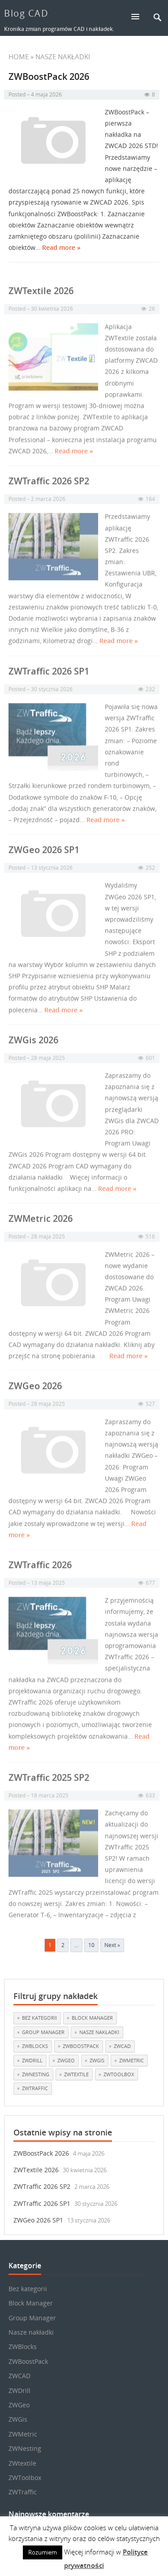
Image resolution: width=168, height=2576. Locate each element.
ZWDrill (19, 2390)
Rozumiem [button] (42, 2552)
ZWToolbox (25, 2477)
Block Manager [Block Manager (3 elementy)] (92, 2017)
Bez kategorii (28, 2288)
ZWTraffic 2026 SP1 (41, 2203)
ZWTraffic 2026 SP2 (41, 2186)
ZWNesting (25, 2448)
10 (91, 1945)
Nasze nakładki (31, 2332)
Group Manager (32, 2318)
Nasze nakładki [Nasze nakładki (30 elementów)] (99, 2032)
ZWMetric (23, 2434)
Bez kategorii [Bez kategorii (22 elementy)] (39, 2017)
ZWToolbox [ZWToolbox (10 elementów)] (118, 2074)
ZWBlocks (23, 2346)
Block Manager (31, 2303)
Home (19, 56)
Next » (112, 1945)
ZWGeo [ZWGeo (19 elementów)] (66, 2060)
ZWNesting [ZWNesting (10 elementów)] (35, 2074)
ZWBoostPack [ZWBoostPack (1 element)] (81, 2046)
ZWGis (18, 2419)
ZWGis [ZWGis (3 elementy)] (97, 2060)
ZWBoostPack (28, 2361)
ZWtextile (22, 2463)
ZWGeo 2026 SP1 (38, 2220)
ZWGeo (19, 2405)
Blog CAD (26, 13)
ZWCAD (19, 2375)
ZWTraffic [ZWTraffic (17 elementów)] (35, 2088)
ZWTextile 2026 (36, 2170)
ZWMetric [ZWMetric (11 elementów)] (131, 2060)
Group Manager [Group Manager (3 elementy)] (43, 2032)
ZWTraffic (23, 2492)
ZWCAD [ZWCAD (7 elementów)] (122, 2046)
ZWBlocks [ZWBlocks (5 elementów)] (35, 2046)
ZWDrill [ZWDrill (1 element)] (32, 2060)
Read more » (61, 248)
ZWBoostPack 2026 (49, 77)
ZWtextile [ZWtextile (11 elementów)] (76, 2074)
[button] (139, 16)
